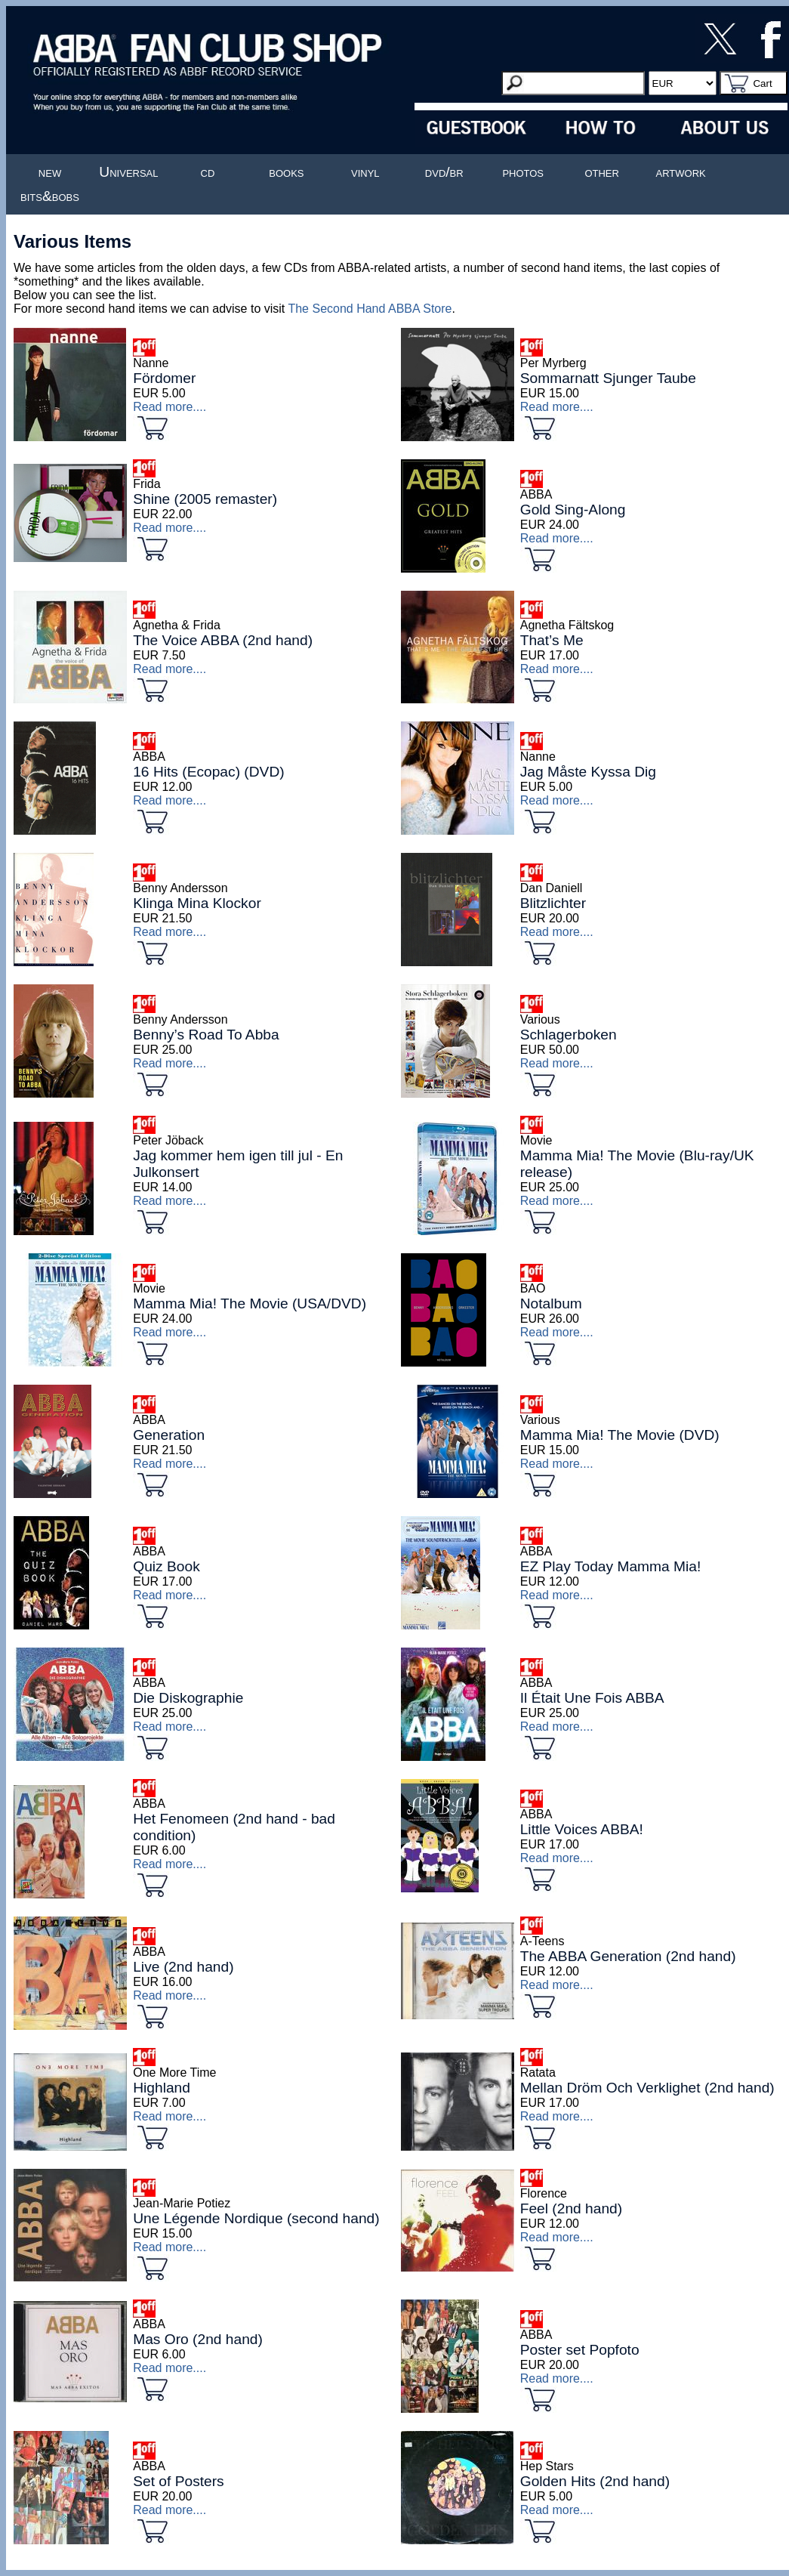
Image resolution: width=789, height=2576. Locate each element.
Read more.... (169, 406)
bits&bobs (49, 196)
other (601, 172)
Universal (128, 172)
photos (523, 172)
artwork (681, 172)
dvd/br (444, 172)
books (286, 172)
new (50, 172)
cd (208, 172)
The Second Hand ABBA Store (370, 308)
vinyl (365, 172)
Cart (762, 83)
